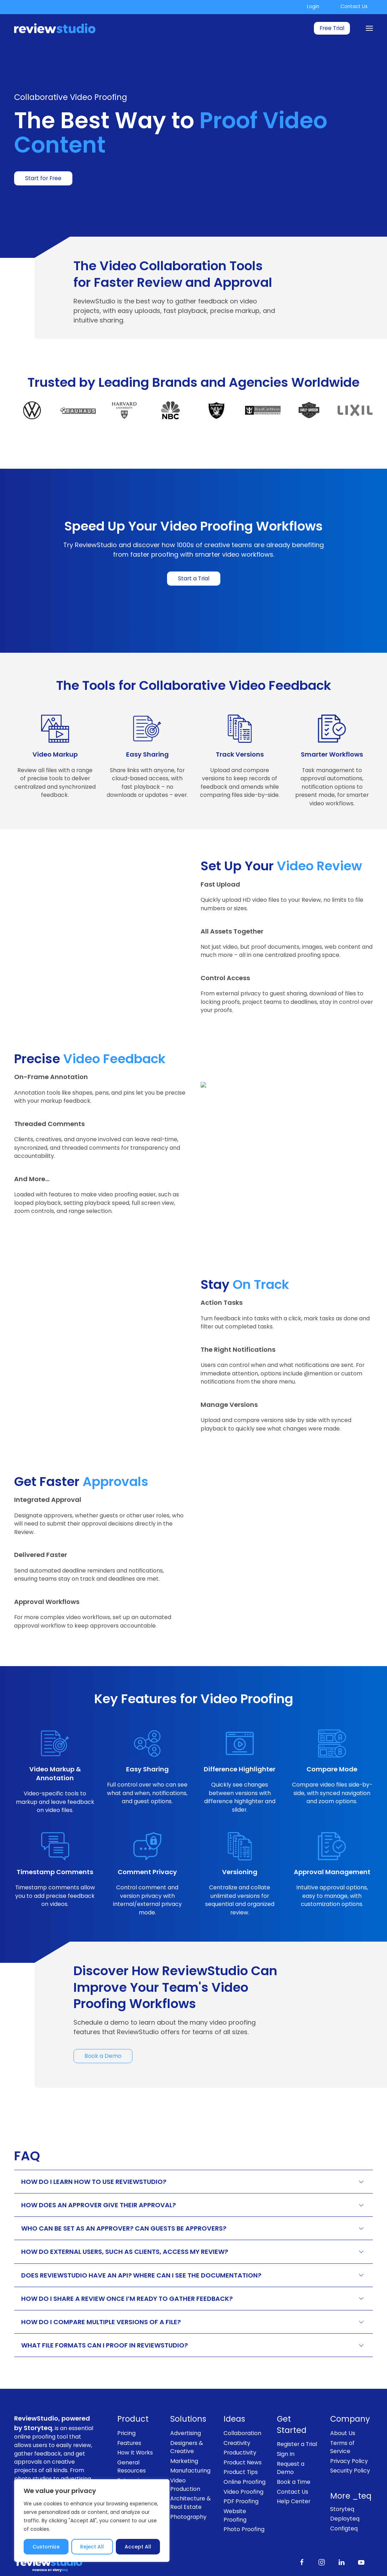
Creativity (237, 2416)
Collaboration (242, 2406)
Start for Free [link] (43, 178)
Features (129, 2416)
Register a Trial (297, 2418)
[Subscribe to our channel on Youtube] (361, 2535)
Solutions (188, 2392)
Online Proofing (245, 2455)
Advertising (185, 2406)
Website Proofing (235, 2488)
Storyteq (342, 2482)
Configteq (344, 2502)
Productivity (240, 2426)
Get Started (291, 2398)
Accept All (138, 2546)
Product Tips (241, 2445)
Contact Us (354, 6)
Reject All (92, 2546)
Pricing (126, 2406)
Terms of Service (342, 2420)
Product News (243, 2436)
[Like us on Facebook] (302, 2535)
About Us (342, 2406)
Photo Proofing (244, 2502)
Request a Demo (290, 2441)
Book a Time (293, 2455)
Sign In (285, 2427)
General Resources (131, 2440)
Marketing (184, 2434)
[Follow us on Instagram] (321, 2535)
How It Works (135, 2426)
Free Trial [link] (332, 28)
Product (133, 2392)
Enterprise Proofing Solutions (131, 2462)
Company (350, 2392)
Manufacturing (190, 2444)
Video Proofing (243, 2465)
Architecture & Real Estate (190, 2476)
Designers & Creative (186, 2420)
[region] (91, 2520)
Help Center (293, 2474)
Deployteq (344, 2492)
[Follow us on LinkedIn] (341, 2535)
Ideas (234, 2392)
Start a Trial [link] (193, 578)
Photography (188, 2490)
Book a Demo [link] (102, 2029)
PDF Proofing (241, 2475)
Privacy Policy (349, 2434)
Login (313, 6)
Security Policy (350, 2444)
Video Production (185, 2458)
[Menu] (369, 28)
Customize (46, 2546)
